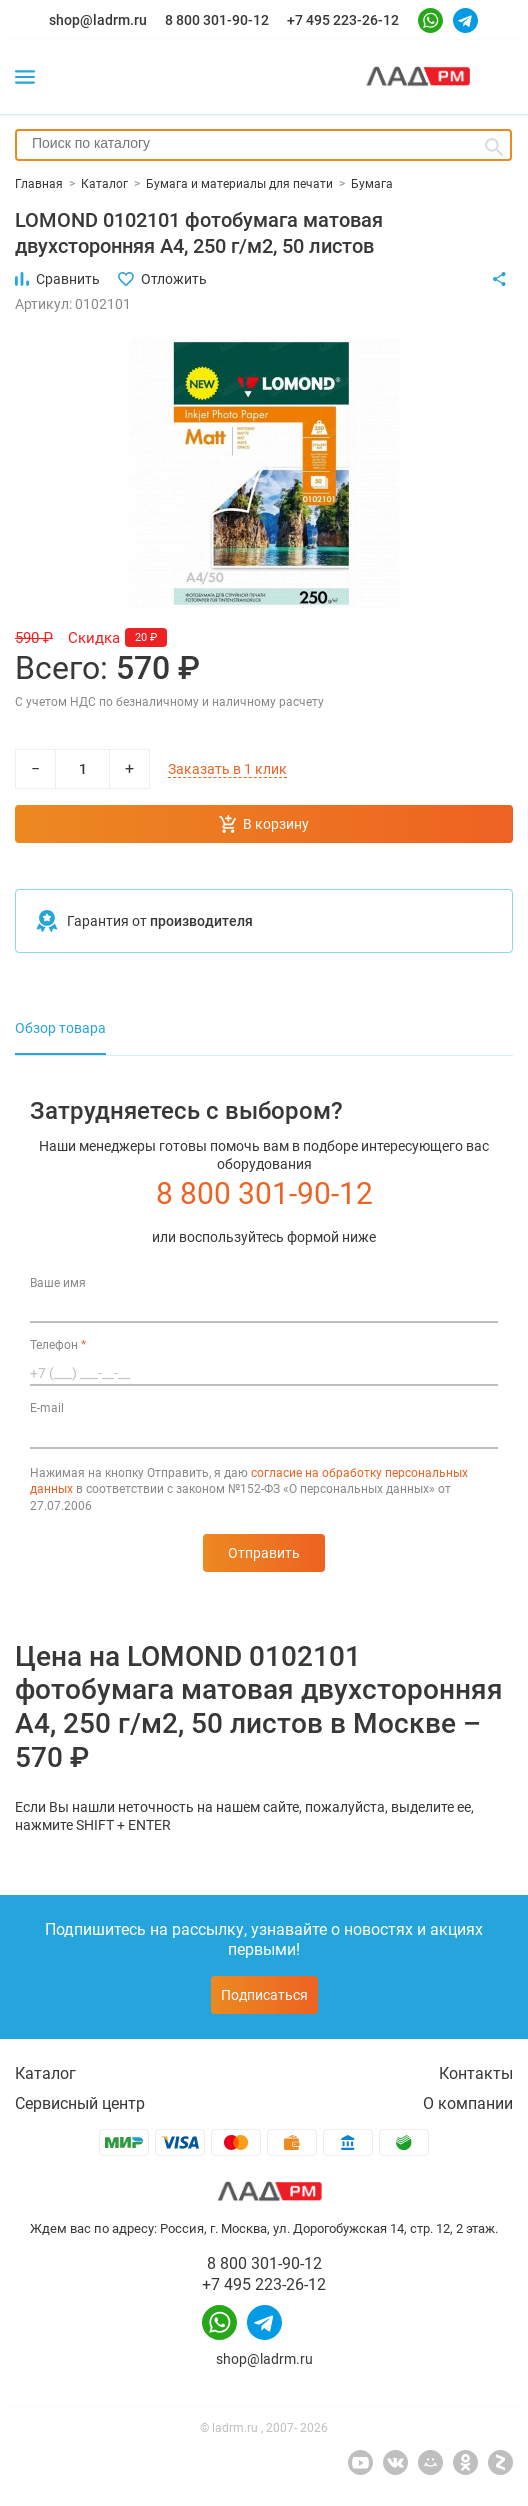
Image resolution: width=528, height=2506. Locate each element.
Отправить (264, 1553)
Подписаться (264, 1995)
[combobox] (263, 145)
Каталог (45, 2073)
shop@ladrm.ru (98, 20)
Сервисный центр (80, 2103)
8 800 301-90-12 (217, 20)
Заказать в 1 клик (227, 769)
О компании (468, 2103)
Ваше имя (58, 1283)
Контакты (476, 2073)
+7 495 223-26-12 (343, 20)
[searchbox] (263, 143)
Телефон (58, 1345)
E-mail (47, 1408)
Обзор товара (60, 1028)
